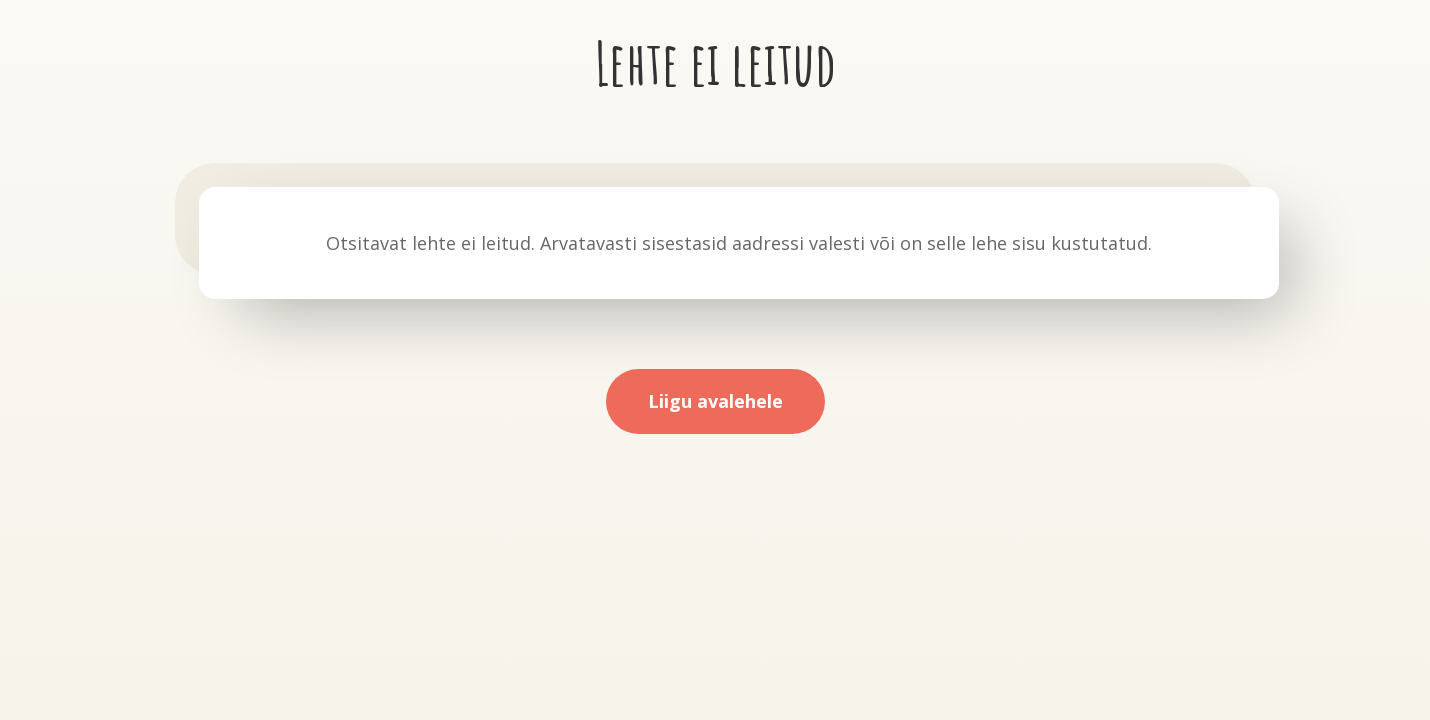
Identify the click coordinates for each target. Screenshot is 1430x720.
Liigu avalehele (715, 401)
